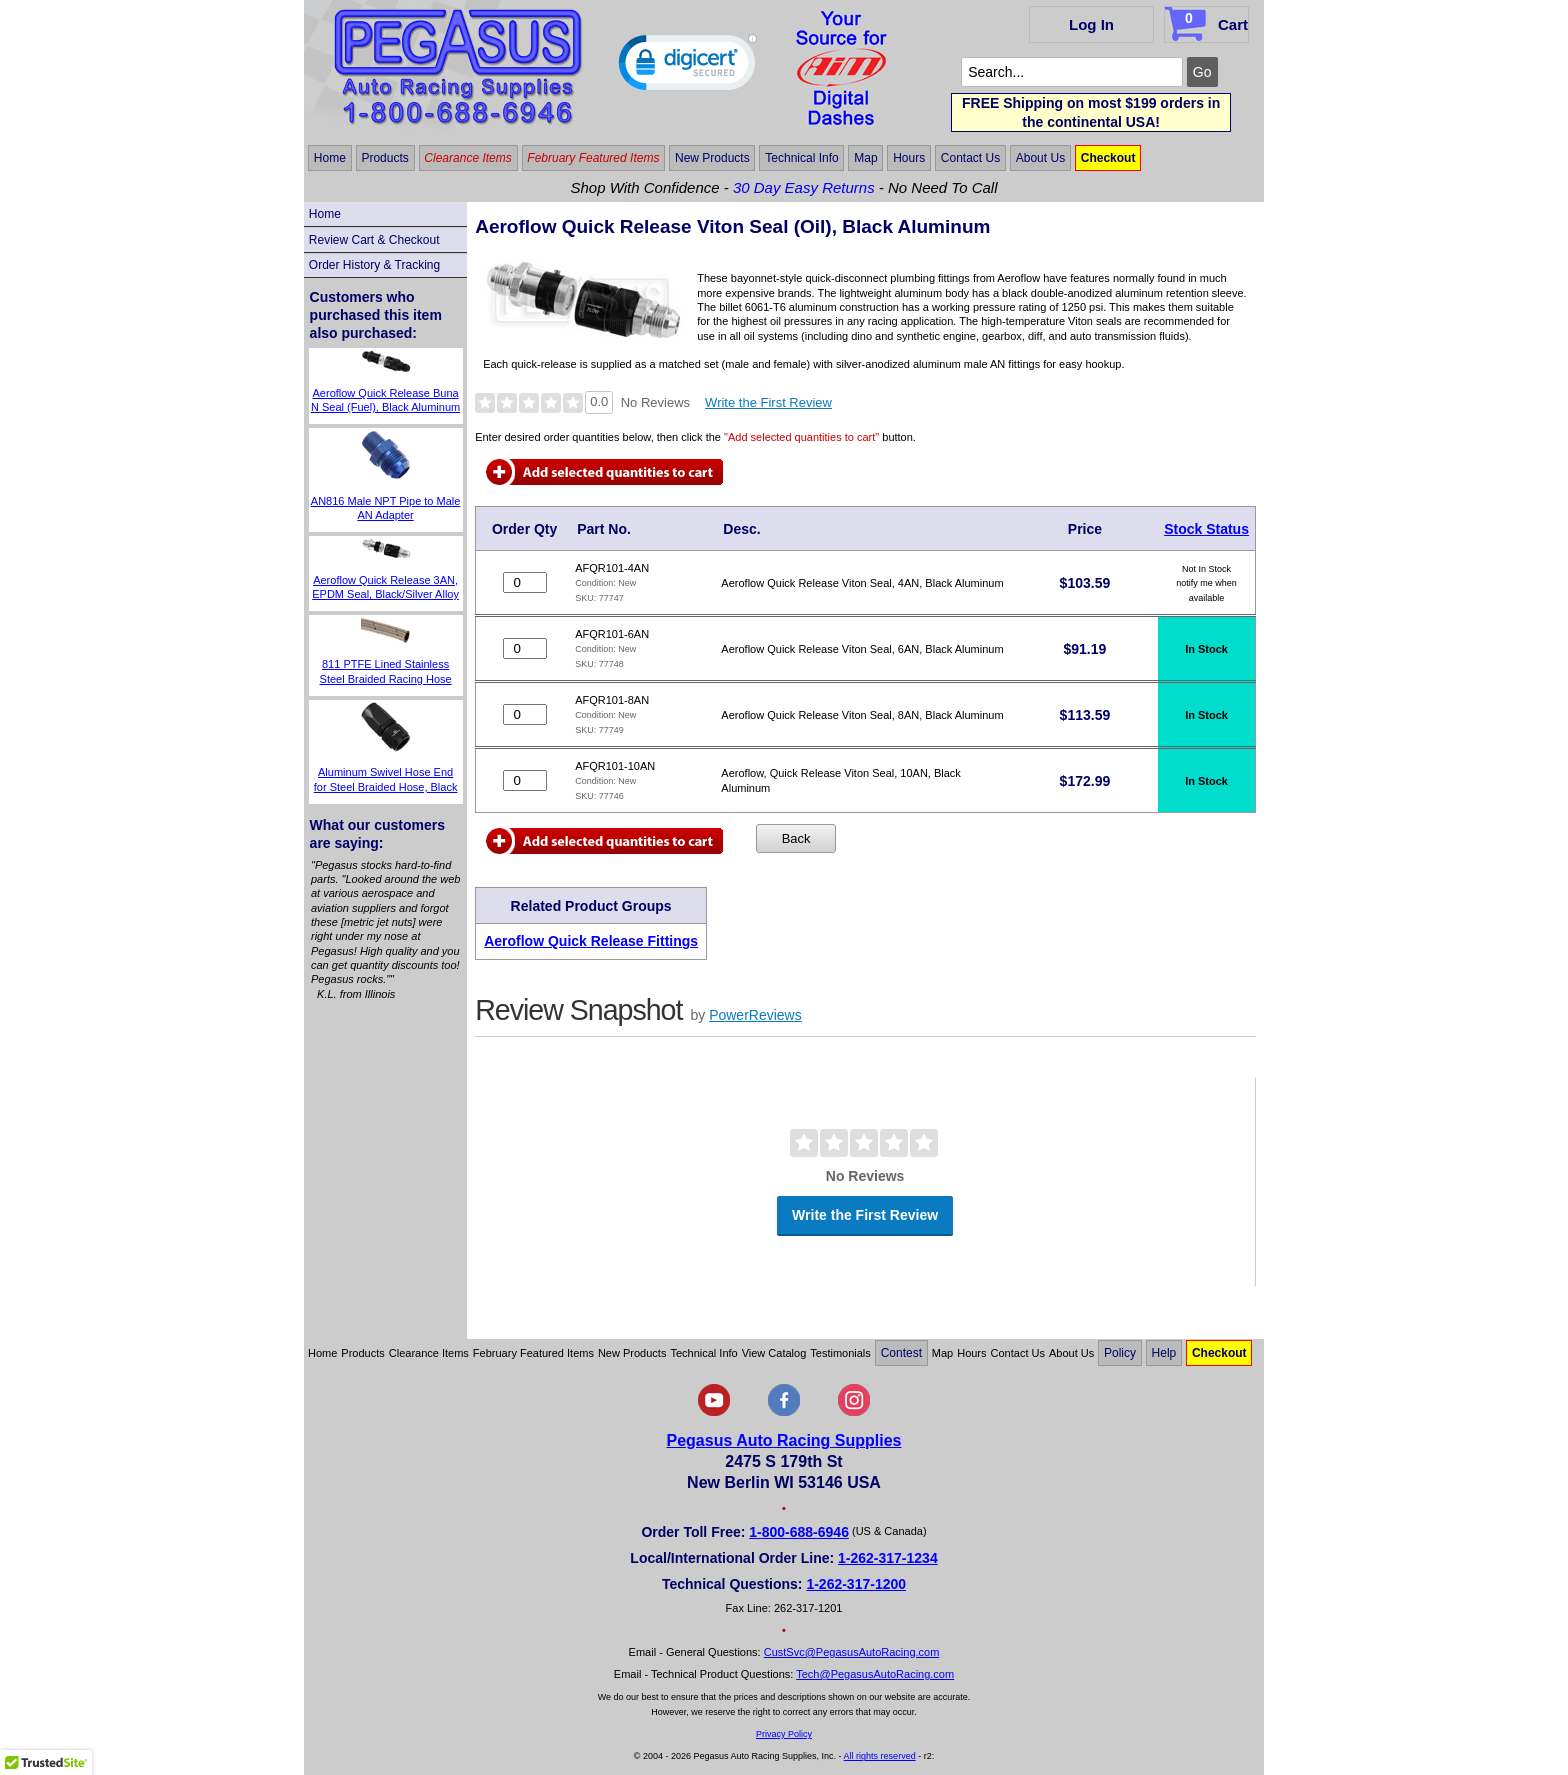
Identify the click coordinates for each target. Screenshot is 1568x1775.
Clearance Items (467, 158)
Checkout (1108, 158)
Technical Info (801, 158)
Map (865, 158)
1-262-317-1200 (856, 1584)
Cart (1208, 21)
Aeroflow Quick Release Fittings (591, 941)
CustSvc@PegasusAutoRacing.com (852, 1652)
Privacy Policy (784, 1734)
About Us (1040, 158)
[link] (688, 67)
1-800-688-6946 (799, 1532)
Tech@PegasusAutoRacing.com (875, 1674)
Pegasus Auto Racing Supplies (783, 1440)
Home (330, 158)
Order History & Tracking (374, 265)
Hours (909, 158)
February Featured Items (593, 158)
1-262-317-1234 (888, 1558)
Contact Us (970, 158)
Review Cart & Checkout (374, 240)
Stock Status (1206, 529)
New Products (712, 158)
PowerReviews (755, 1015)
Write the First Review (768, 402)
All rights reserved (880, 1756)
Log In (1091, 24)
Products (384, 158)
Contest (901, 1353)
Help (1164, 1353)
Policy (1120, 1353)
